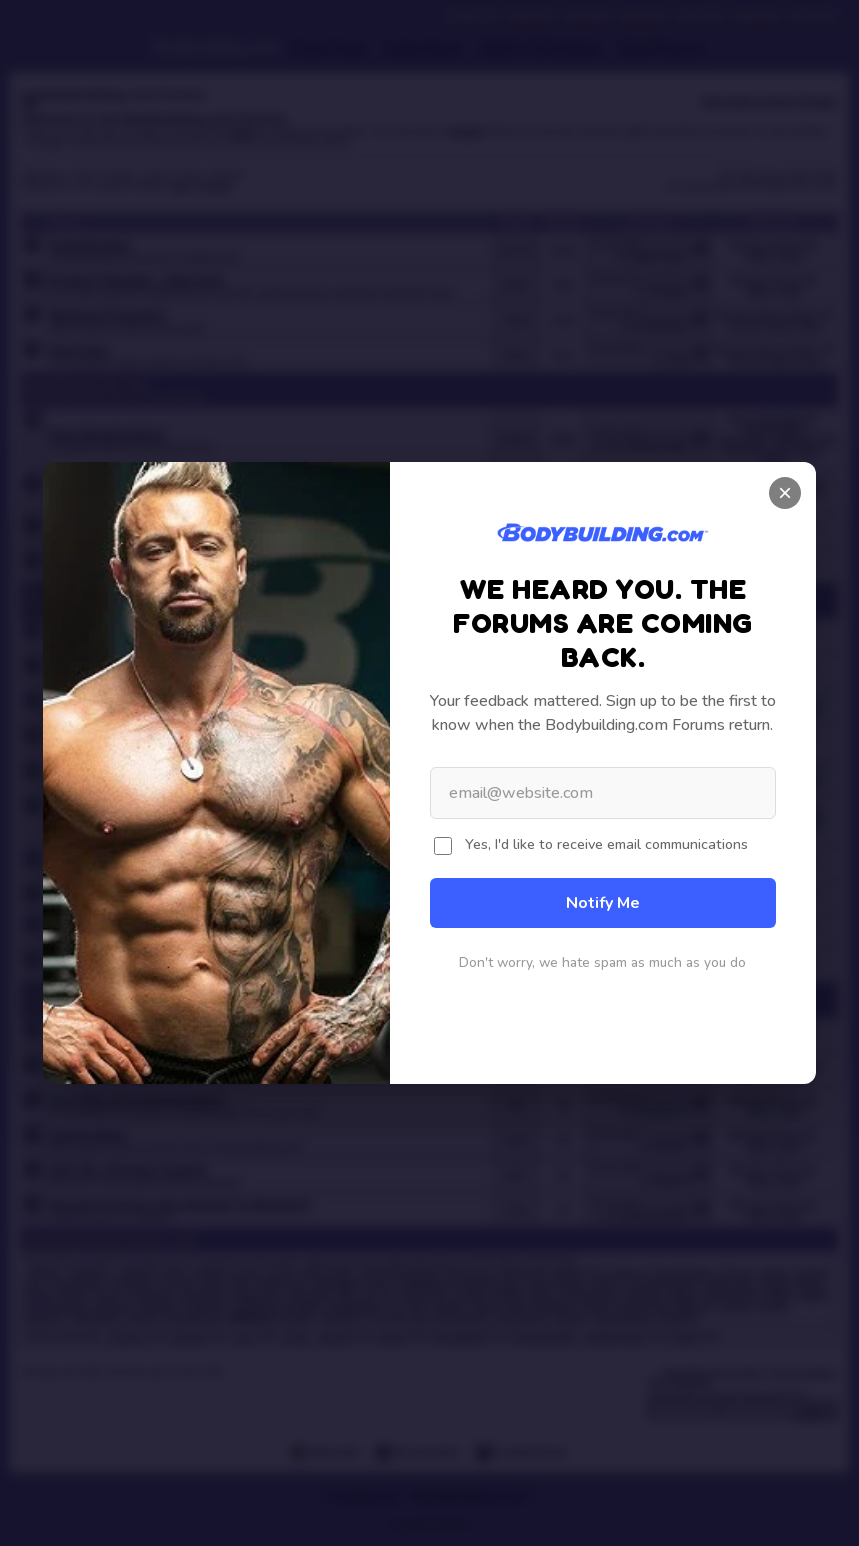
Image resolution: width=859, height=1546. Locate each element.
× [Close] (785, 492)
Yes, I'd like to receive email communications (606, 844)
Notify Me (603, 903)
